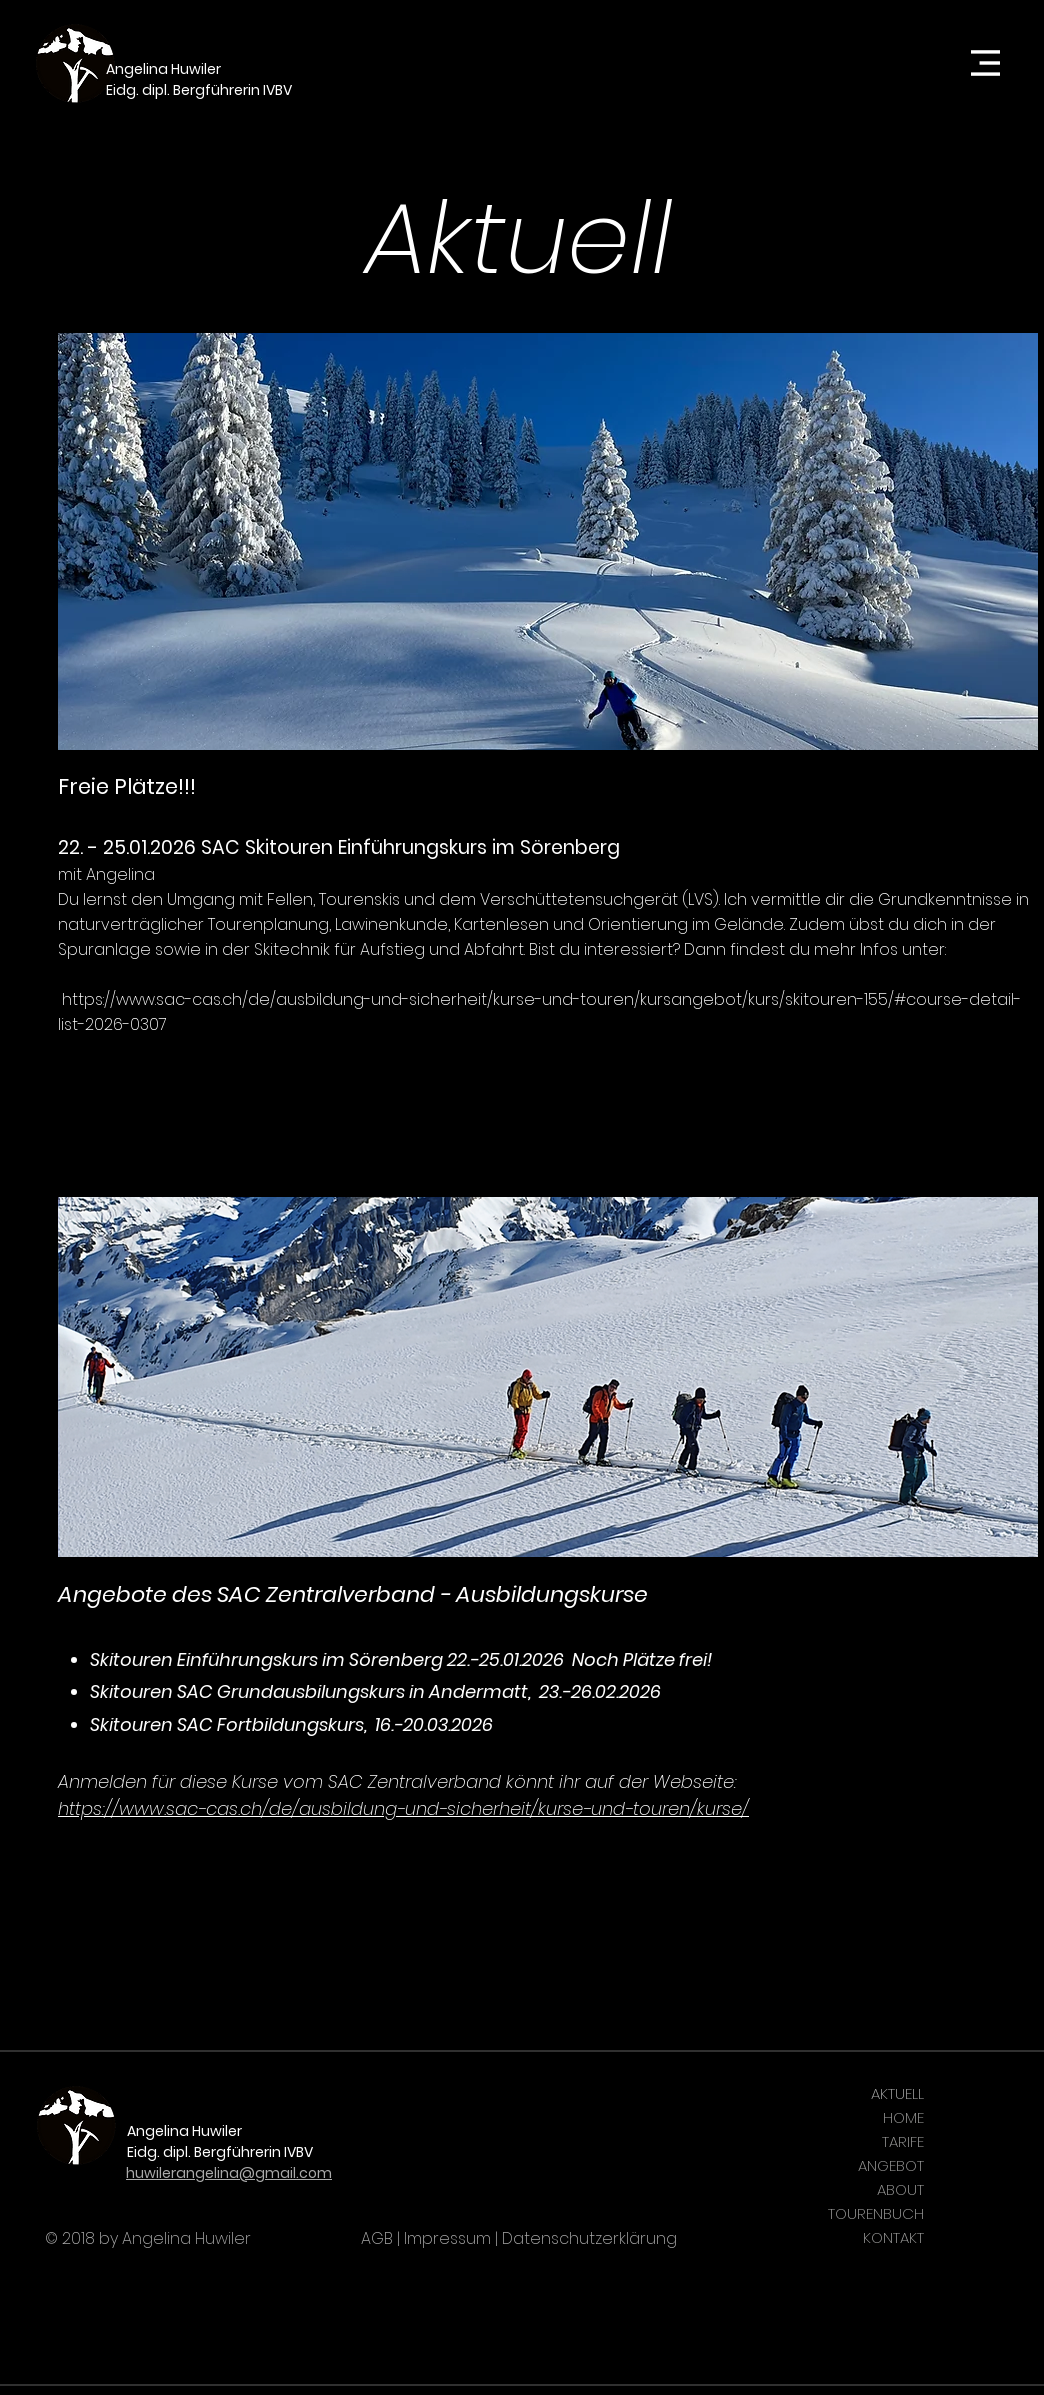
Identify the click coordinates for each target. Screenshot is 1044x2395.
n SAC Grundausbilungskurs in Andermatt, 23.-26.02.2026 (411, 1691)
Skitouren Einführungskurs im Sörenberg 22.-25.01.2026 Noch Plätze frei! (401, 1659)
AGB (377, 2238)
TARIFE (903, 2141)
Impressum (447, 2238)
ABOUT (900, 2189)
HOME (903, 2117)
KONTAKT (893, 2237)
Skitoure (125, 1691)
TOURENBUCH (876, 2213)
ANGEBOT (891, 2165)
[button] (986, 63)
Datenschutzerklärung (589, 2238)
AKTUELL (897, 2093)
